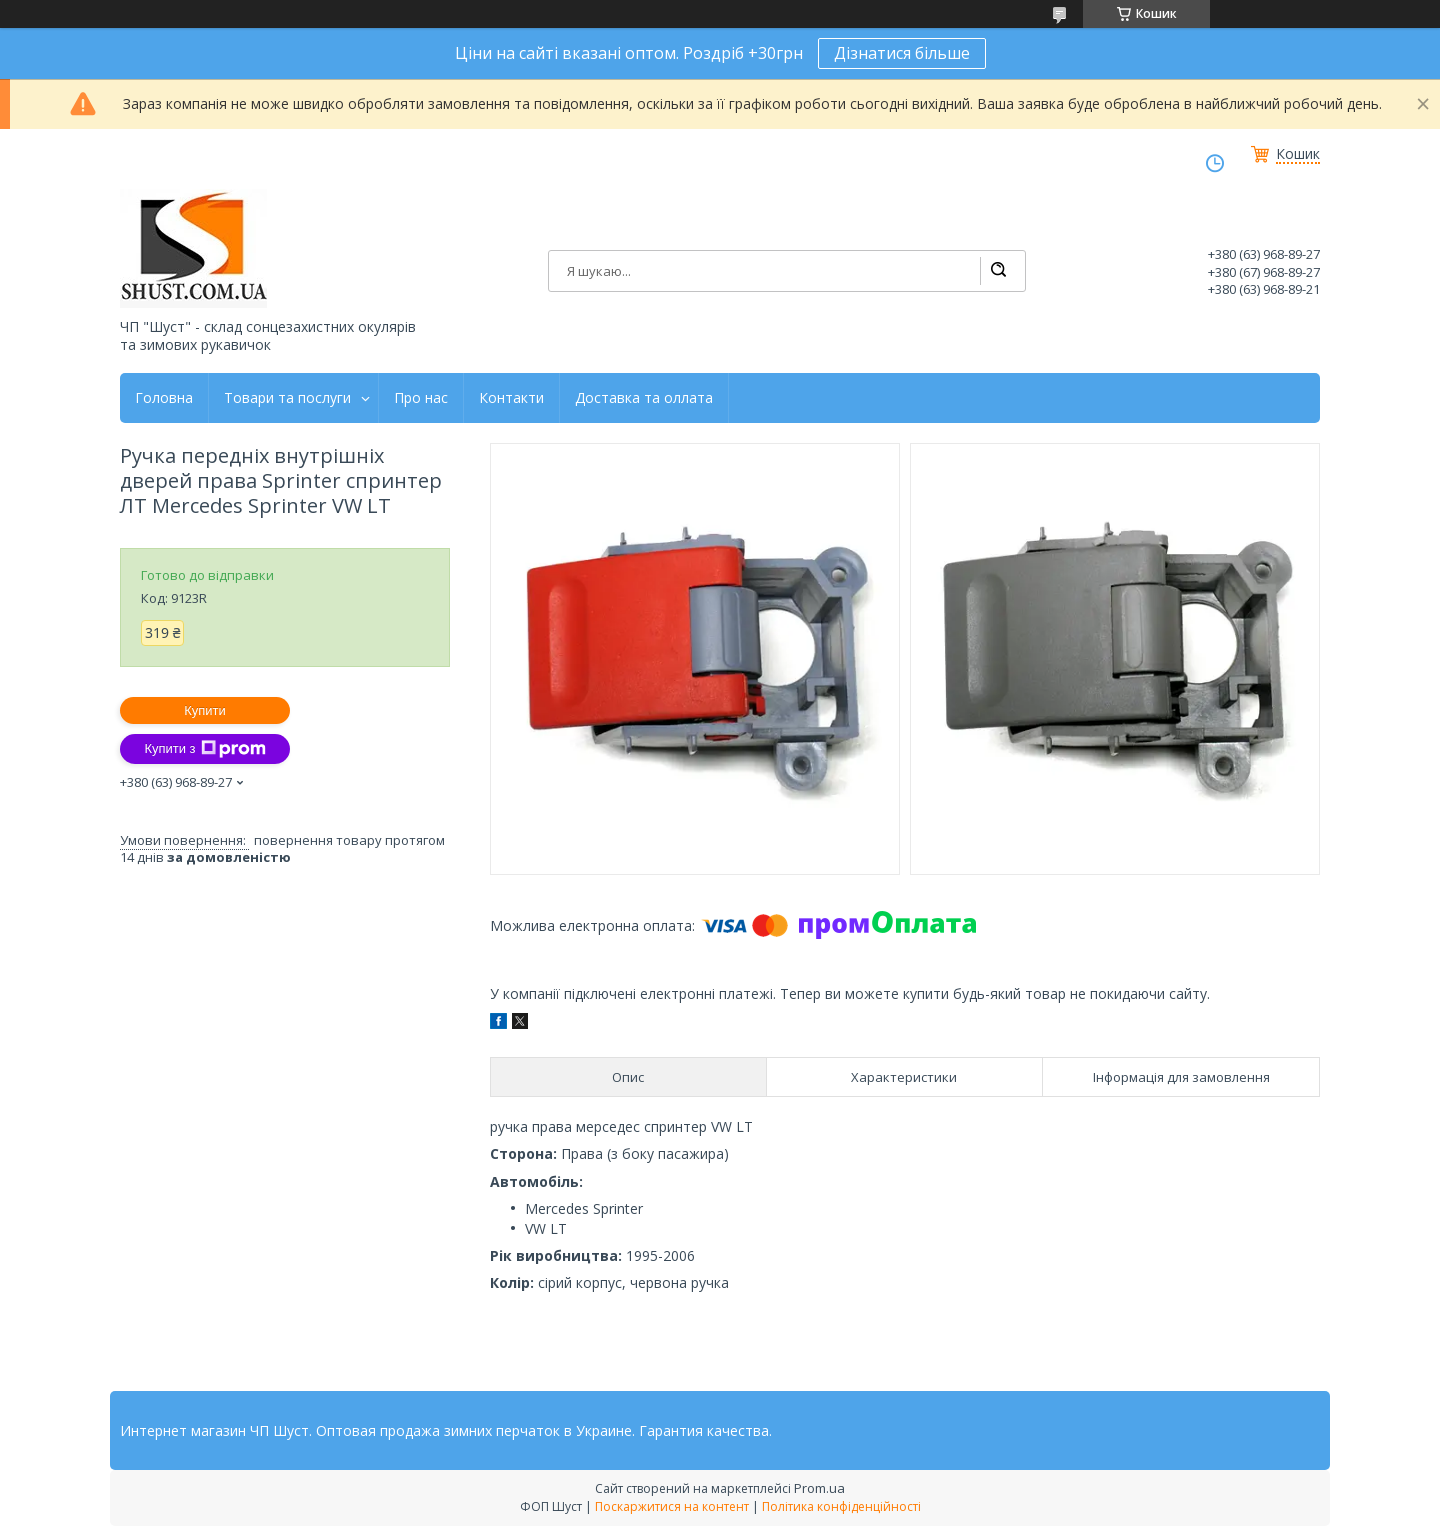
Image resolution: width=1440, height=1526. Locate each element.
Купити (205, 710)
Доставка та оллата (644, 398)
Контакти (511, 398)
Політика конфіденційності (841, 1506)
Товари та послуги (287, 398)
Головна (164, 398)
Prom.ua (819, 1488)
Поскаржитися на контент (672, 1506)
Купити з (204, 749)
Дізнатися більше (902, 53)
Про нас (421, 398)
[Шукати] (998, 271)
